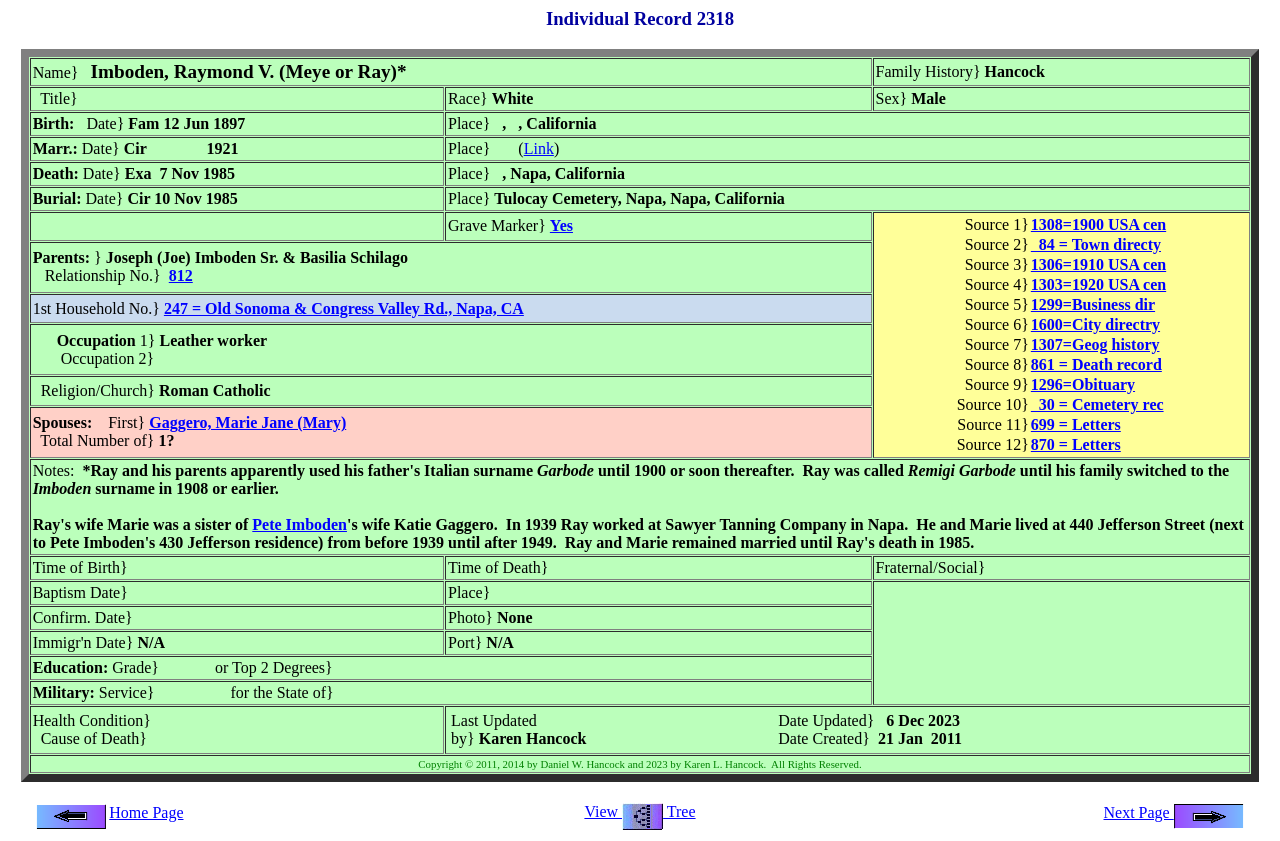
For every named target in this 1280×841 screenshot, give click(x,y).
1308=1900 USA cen (1098, 224)
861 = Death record (1096, 364)
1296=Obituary (1083, 384)
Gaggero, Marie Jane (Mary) (247, 422)
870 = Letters (1076, 444)
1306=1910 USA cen (1098, 264)
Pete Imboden (299, 524)
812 (181, 275)
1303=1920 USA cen (1098, 284)
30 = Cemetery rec (1097, 404)
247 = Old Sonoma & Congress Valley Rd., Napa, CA (344, 308)
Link (539, 148)
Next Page (1174, 812)
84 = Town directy (1096, 244)
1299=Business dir (1093, 304)
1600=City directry (1095, 324)
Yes (561, 225)
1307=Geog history (1095, 344)
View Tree (639, 811)
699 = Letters (1076, 424)
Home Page (146, 812)
